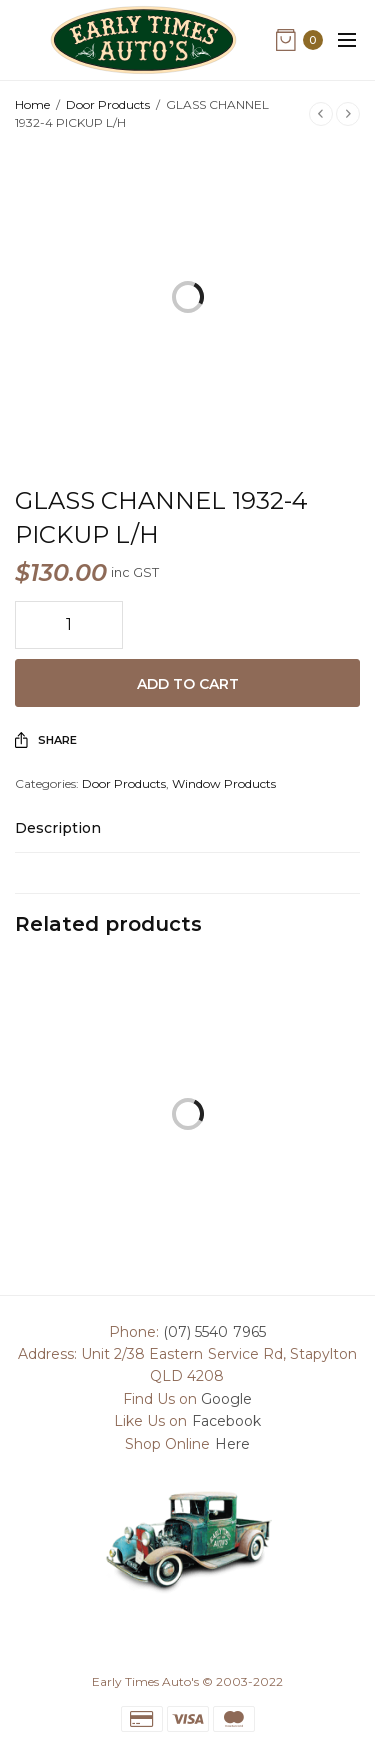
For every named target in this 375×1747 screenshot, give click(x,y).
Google (226, 1399)
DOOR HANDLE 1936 (276, 1192)
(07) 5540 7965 (214, 1332)
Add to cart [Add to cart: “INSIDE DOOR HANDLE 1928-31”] (98, 1153)
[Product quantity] (69, 625)
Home (32, 104)
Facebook (226, 1421)
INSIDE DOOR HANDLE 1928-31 (98, 1201)
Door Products (108, 104)
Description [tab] (58, 829)
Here (232, 1444)
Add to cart (188, 684)
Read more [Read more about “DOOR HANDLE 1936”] (276, 1153)
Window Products (224, 783)
